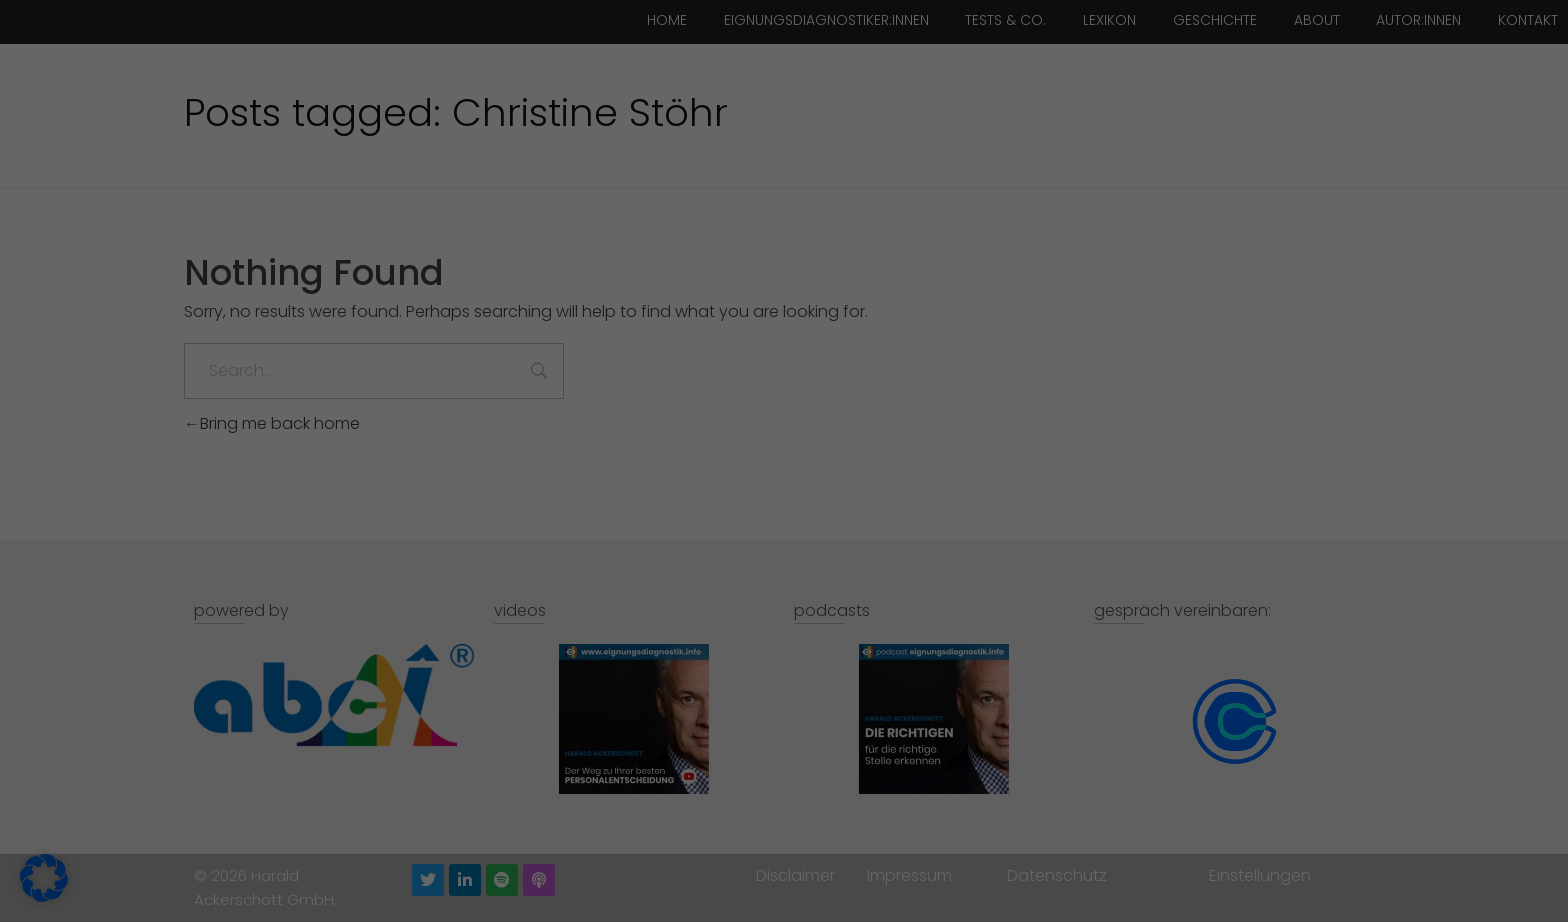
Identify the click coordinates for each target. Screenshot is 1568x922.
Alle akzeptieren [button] (659, 689)
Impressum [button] (887, 855)
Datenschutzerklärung (627, 585)
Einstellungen (636, 624)
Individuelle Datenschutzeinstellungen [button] (784, 808)
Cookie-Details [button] (688, 855)
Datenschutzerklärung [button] (791, 855)
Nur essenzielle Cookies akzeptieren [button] (784, 748)
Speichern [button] (909, 689)
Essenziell (854, 68)
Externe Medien (875, 231)
